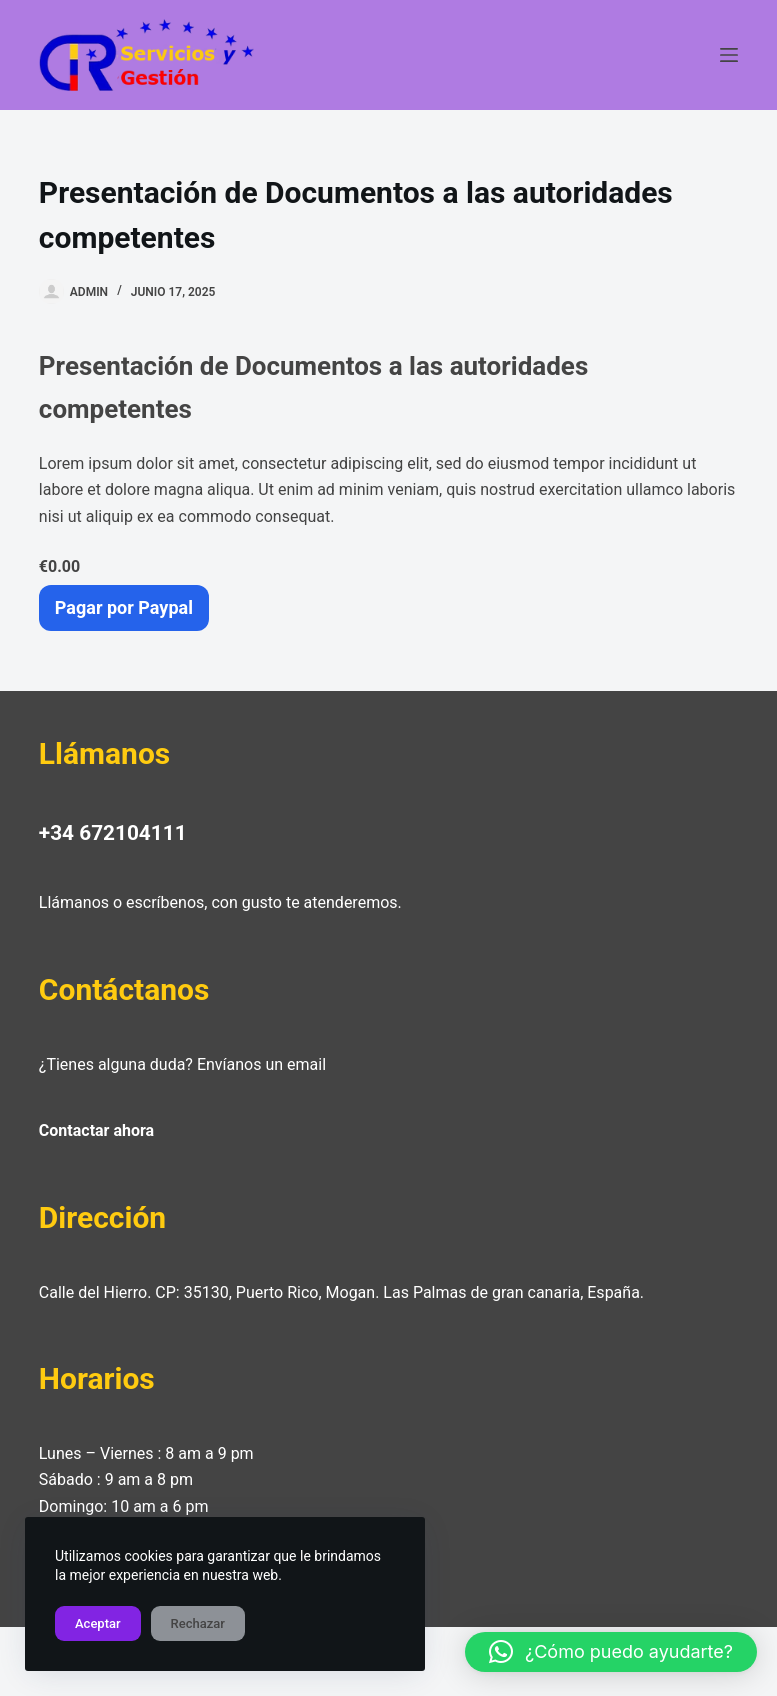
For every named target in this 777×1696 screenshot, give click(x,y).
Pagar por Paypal (124, 607)
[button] (611, 1652)
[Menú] (729, 55)
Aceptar (98, 1623)
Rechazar (198, 1623)
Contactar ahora (96, 1130)
